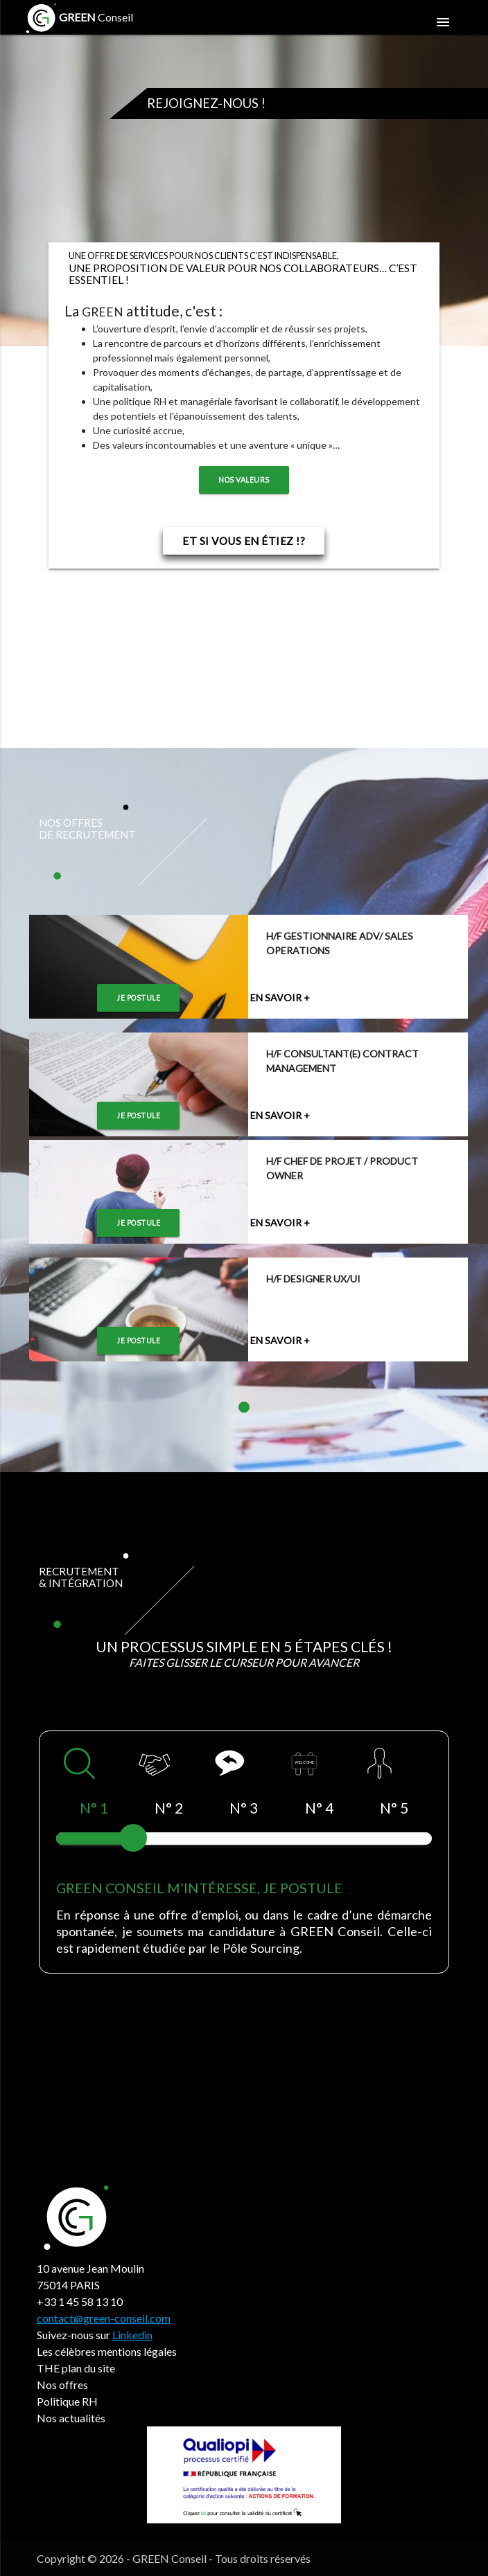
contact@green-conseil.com (104, 2318)
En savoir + (280, 998)
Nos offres (62, 2384)
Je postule (138, 998)
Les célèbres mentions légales (107, 2351)
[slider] (133, 1838)
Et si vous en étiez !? (243, 541)
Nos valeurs (244, 480)
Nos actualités (71, 2417)
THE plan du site (76, 2367)
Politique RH (67, 2401)
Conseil (96, 17)
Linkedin (132, 2334)
